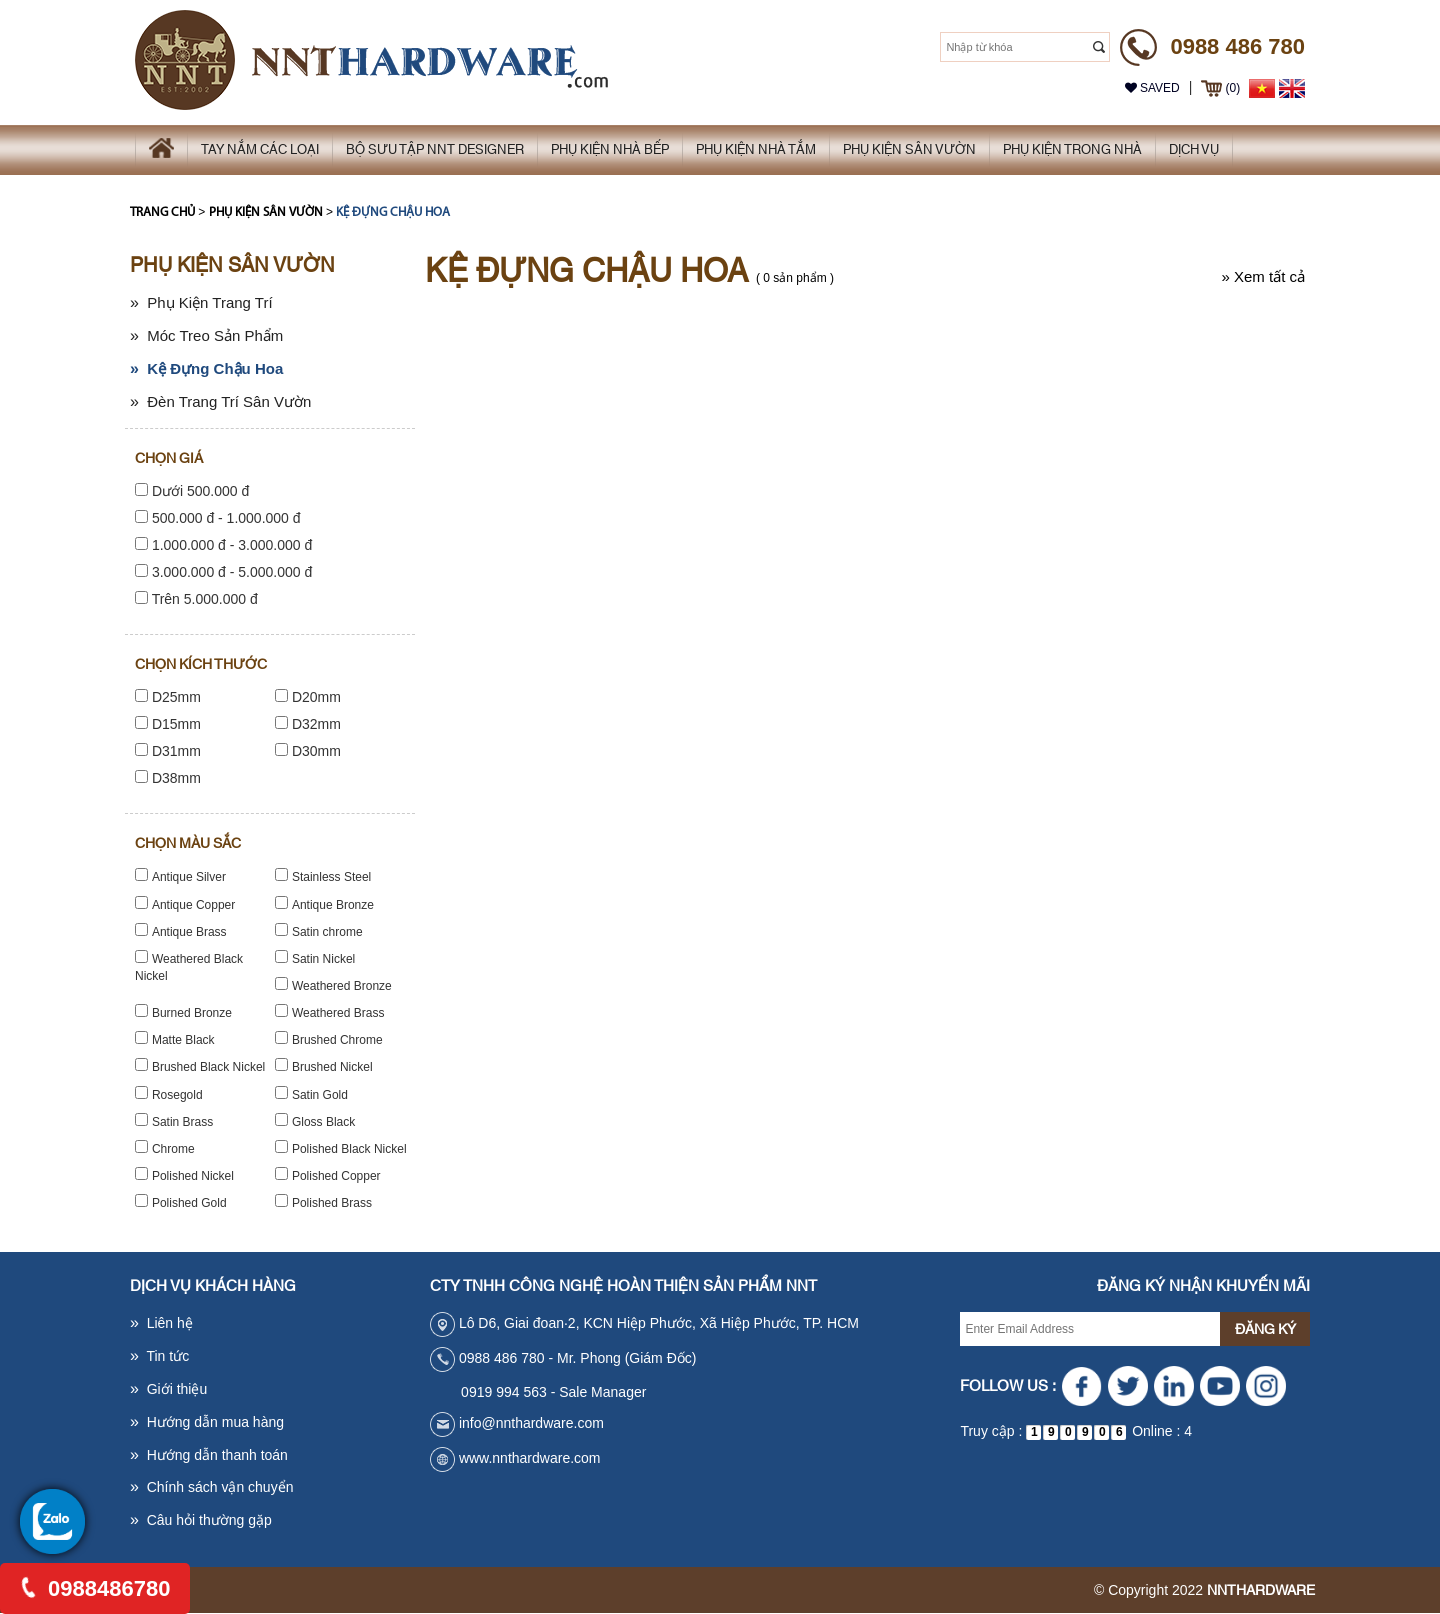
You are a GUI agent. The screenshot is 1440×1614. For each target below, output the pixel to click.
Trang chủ (162, 212)
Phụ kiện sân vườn (266, 212)
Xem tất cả (1263, 276)
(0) (1220, 88)
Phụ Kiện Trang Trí (201, 302)
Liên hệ (161, 1323)
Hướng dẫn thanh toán (209, 1455)
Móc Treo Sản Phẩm (206, 335)
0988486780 (95, 1588)
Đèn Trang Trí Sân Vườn (220, 401)
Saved (1152, 88)
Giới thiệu (168, 1389)
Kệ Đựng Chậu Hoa (393, 212)
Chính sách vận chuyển (211, 1487)
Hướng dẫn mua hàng (207, 1422)
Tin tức (159, 1356)
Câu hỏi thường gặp (201, 1520)
